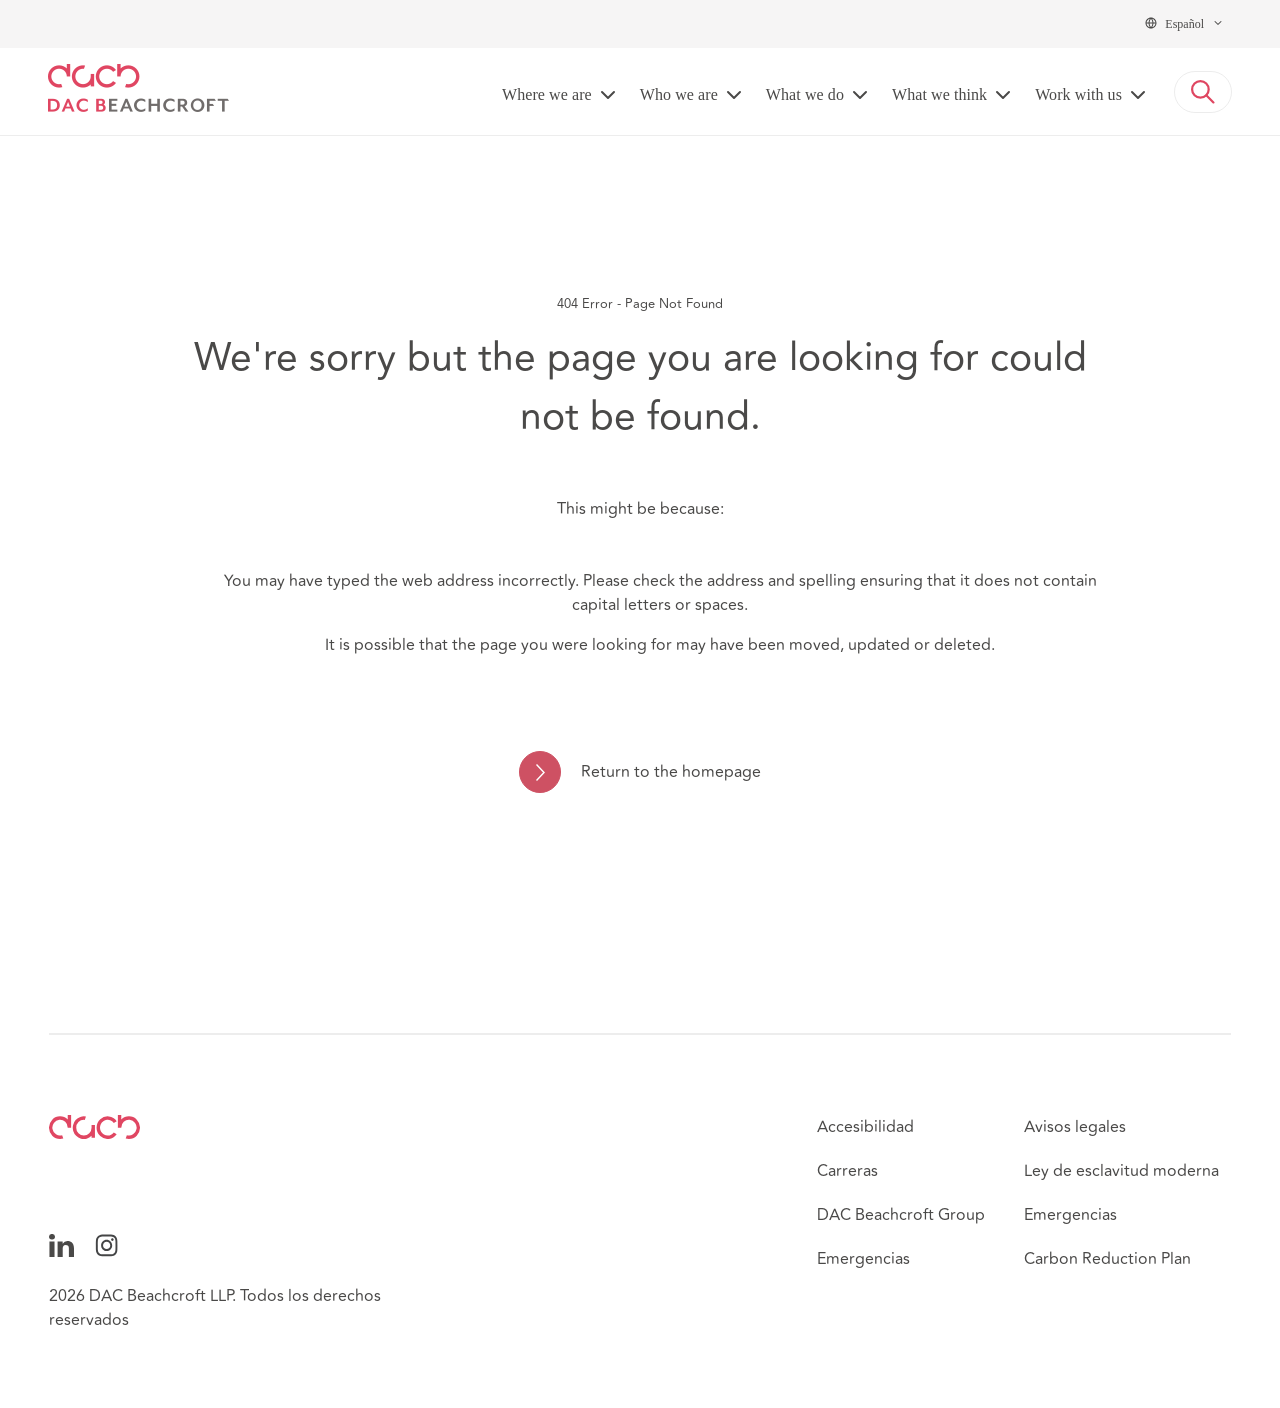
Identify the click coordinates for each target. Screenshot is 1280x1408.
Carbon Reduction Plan (1107, 1259)
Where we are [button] (547, 94)
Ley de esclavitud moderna (1121, 1171)
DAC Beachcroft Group (901, 1215)
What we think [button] (939, 94)
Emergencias (863, 1259)
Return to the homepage (671, 772)
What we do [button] (805, 94)
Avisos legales (1075, 1127)
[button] (1203, 92)
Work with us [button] (1078, 94)
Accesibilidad (865, 1127)
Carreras (847, 1171)
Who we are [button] (679, 94)
